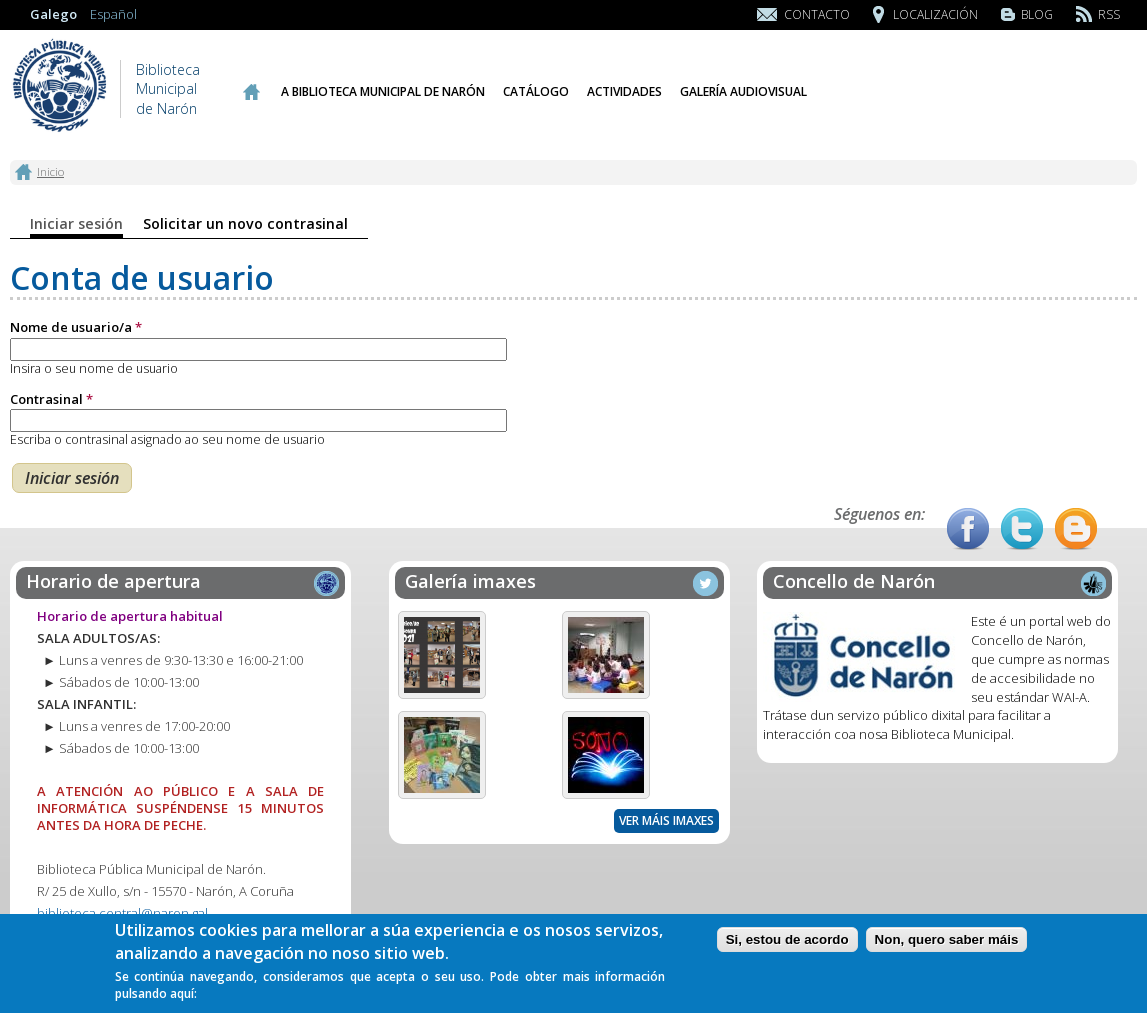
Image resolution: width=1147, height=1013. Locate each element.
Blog (1037, 14)
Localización (935, 14)
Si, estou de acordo (787, 943)
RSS (1109, 14)
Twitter (1022, 529)
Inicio (250, 92)
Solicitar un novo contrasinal (245, 224)
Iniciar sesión (76, 224)
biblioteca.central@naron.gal (122, 913)
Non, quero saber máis (947, 943)
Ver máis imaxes (666, 820)
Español (113, 14)
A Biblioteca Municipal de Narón (383, 91)
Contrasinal (51, 399)
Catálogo (536, 91)
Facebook (968, 529)
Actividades (624, 91)
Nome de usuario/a (76, 327)
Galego (53, 14)
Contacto (817, 14)
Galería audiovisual (743, 91)
